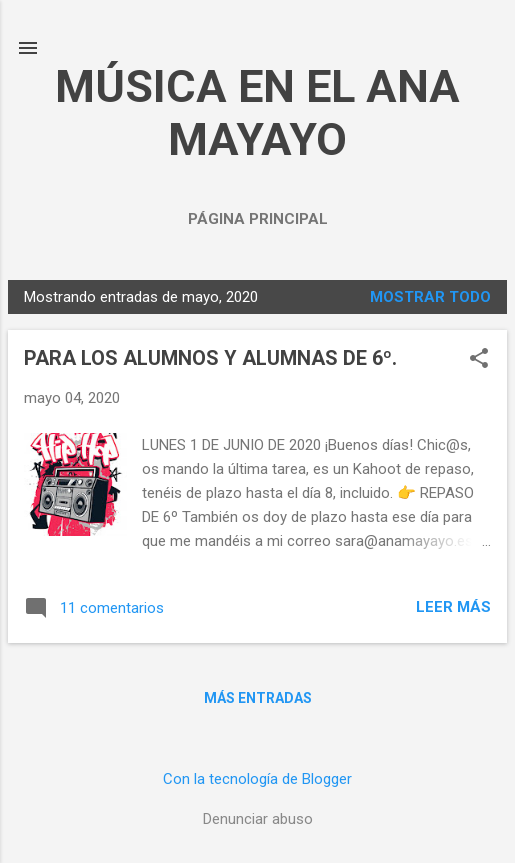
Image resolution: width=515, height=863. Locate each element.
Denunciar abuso (258, 819)
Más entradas (258, 698)
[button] (479, 360)
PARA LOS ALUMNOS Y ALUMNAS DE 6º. (210, 358)
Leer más (453, 607)
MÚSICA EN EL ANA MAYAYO (257, 113)
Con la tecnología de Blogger (257, 779)
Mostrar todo (430, 297)
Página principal (258, 219)
